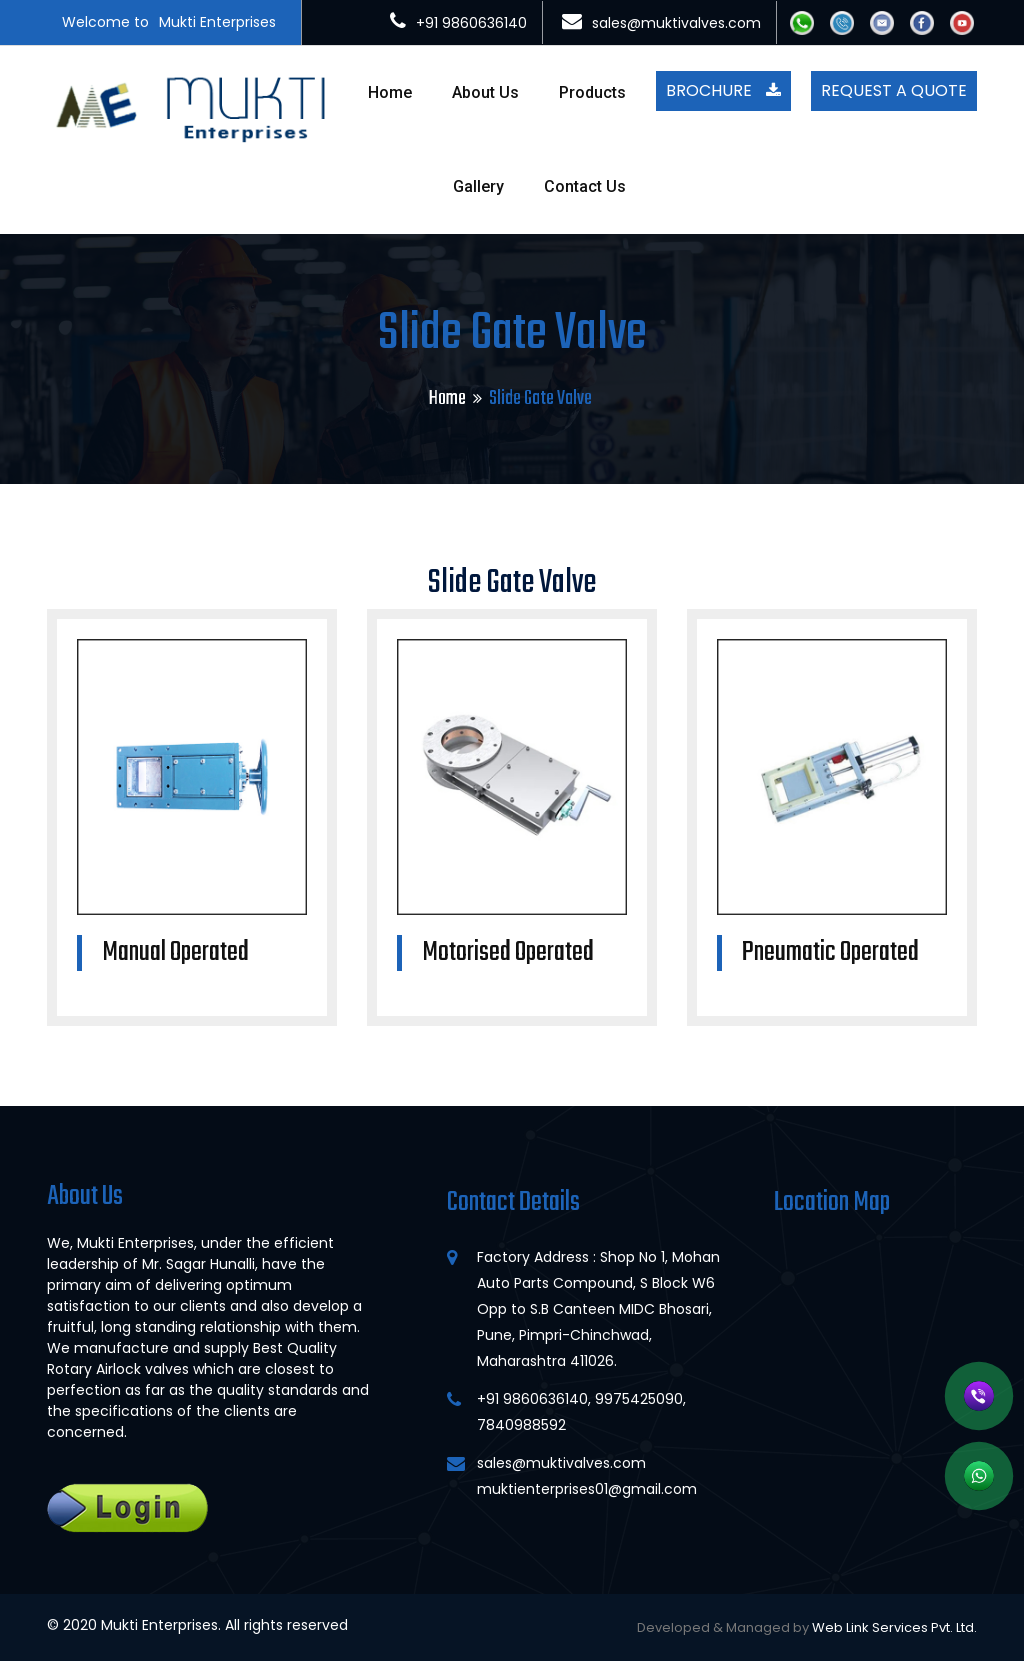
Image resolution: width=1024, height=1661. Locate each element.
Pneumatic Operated (830, 952)
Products (592, 92)
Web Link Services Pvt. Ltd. (894, 1627)
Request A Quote (894, 90)
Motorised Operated (508, 952)
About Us (485, 92)
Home (390, 92)
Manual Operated (175, 952)
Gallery (478, 186)
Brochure (723, 90)
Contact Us (585, 186)
